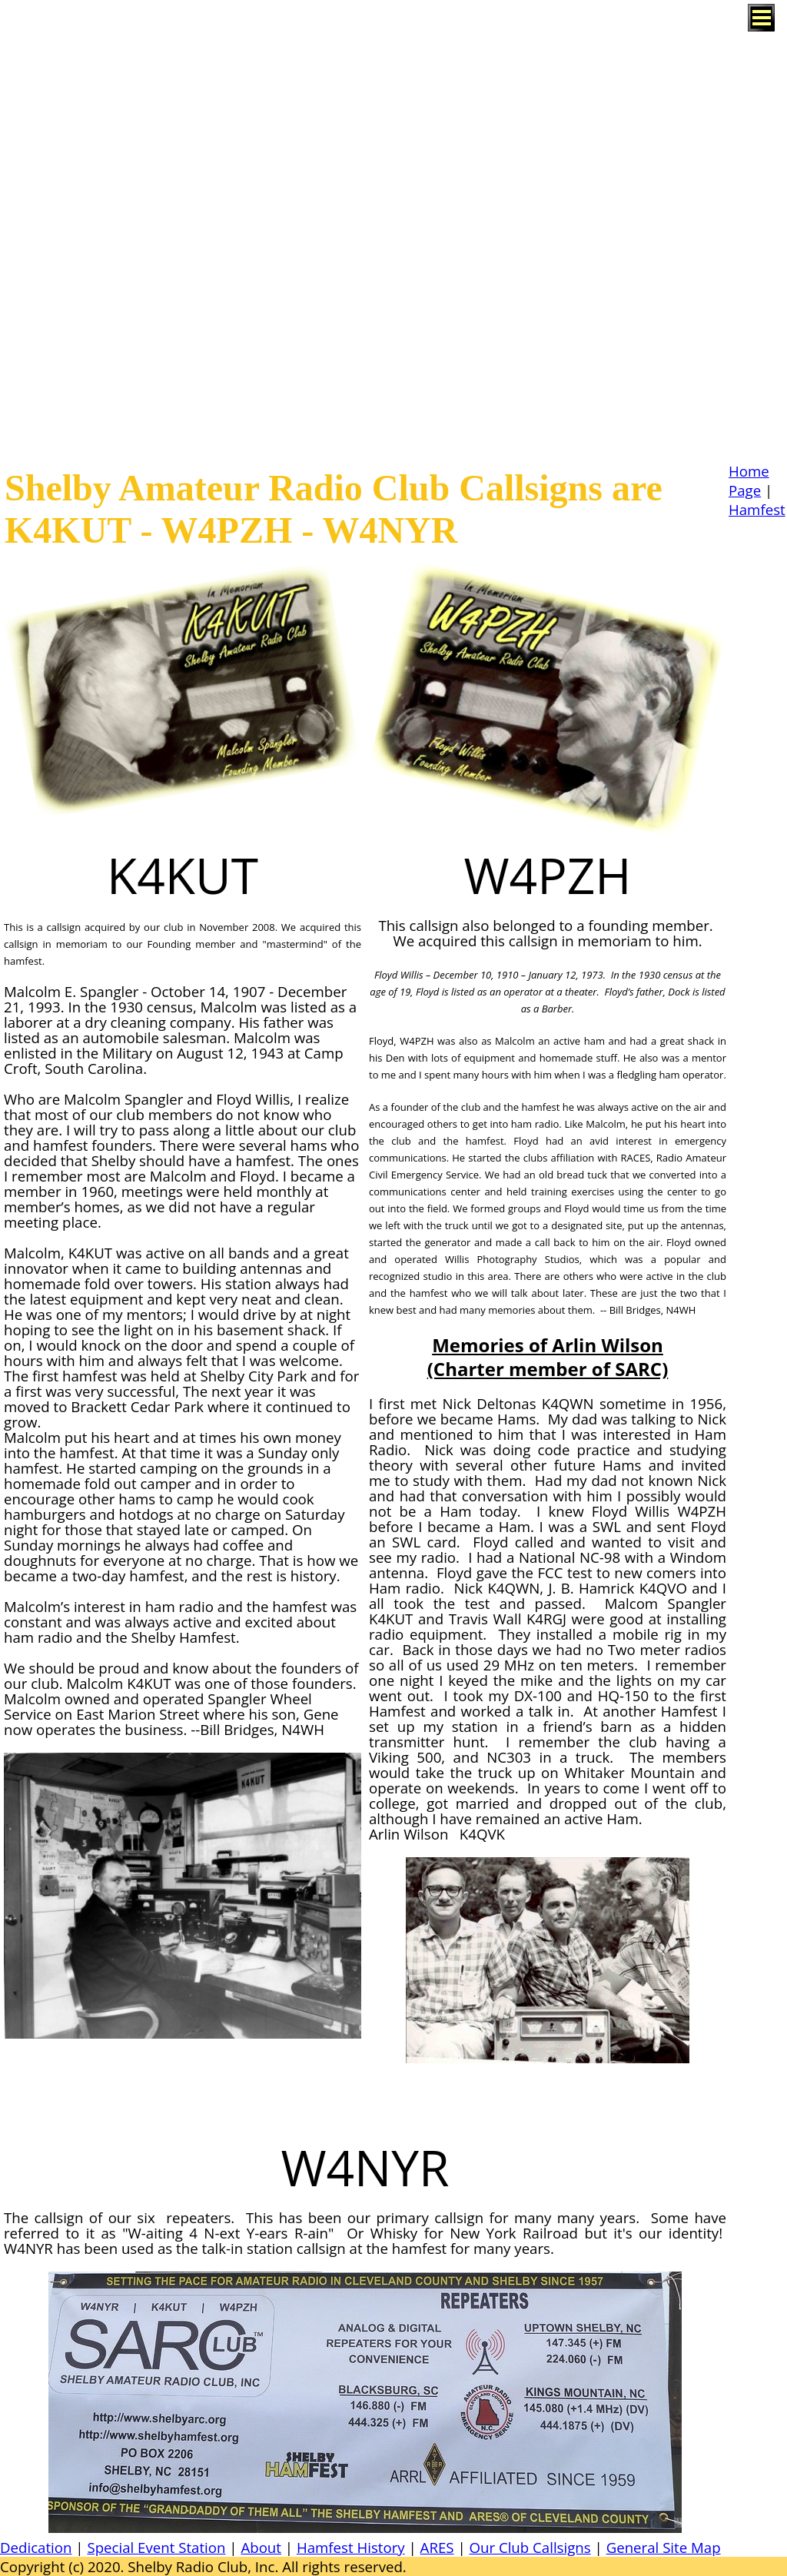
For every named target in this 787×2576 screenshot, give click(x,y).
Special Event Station (156, 2547)
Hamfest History (351, 2547)
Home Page (749, 480)
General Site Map (663, 2547)
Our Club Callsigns (529, 2547)
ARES (437, 2547)
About (261, 2547)
